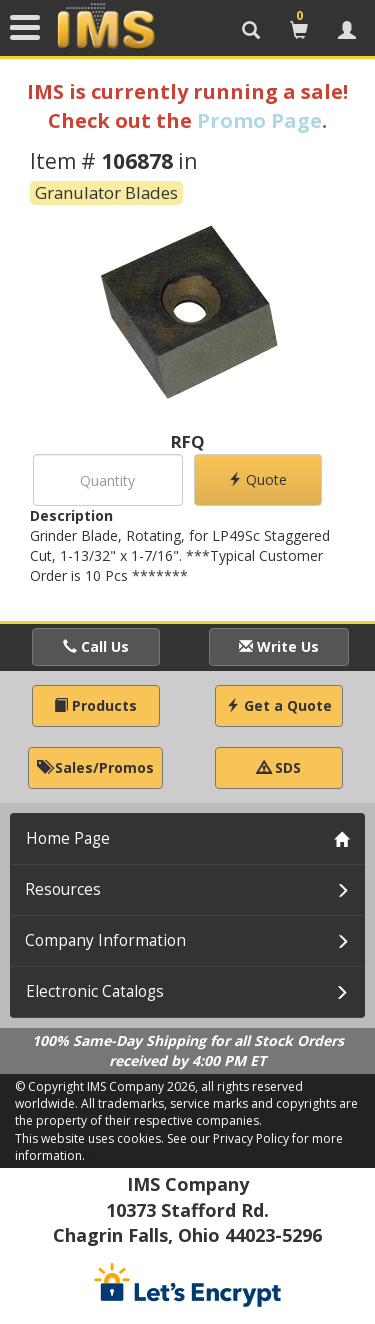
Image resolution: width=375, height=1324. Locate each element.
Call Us (96, 646)
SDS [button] (279, 767)
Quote (257, 479)
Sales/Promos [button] (95, 767)
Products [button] (95, 705)
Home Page (68, 838)
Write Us (279, 646)
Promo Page (259, 120)
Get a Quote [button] (279, 705)
